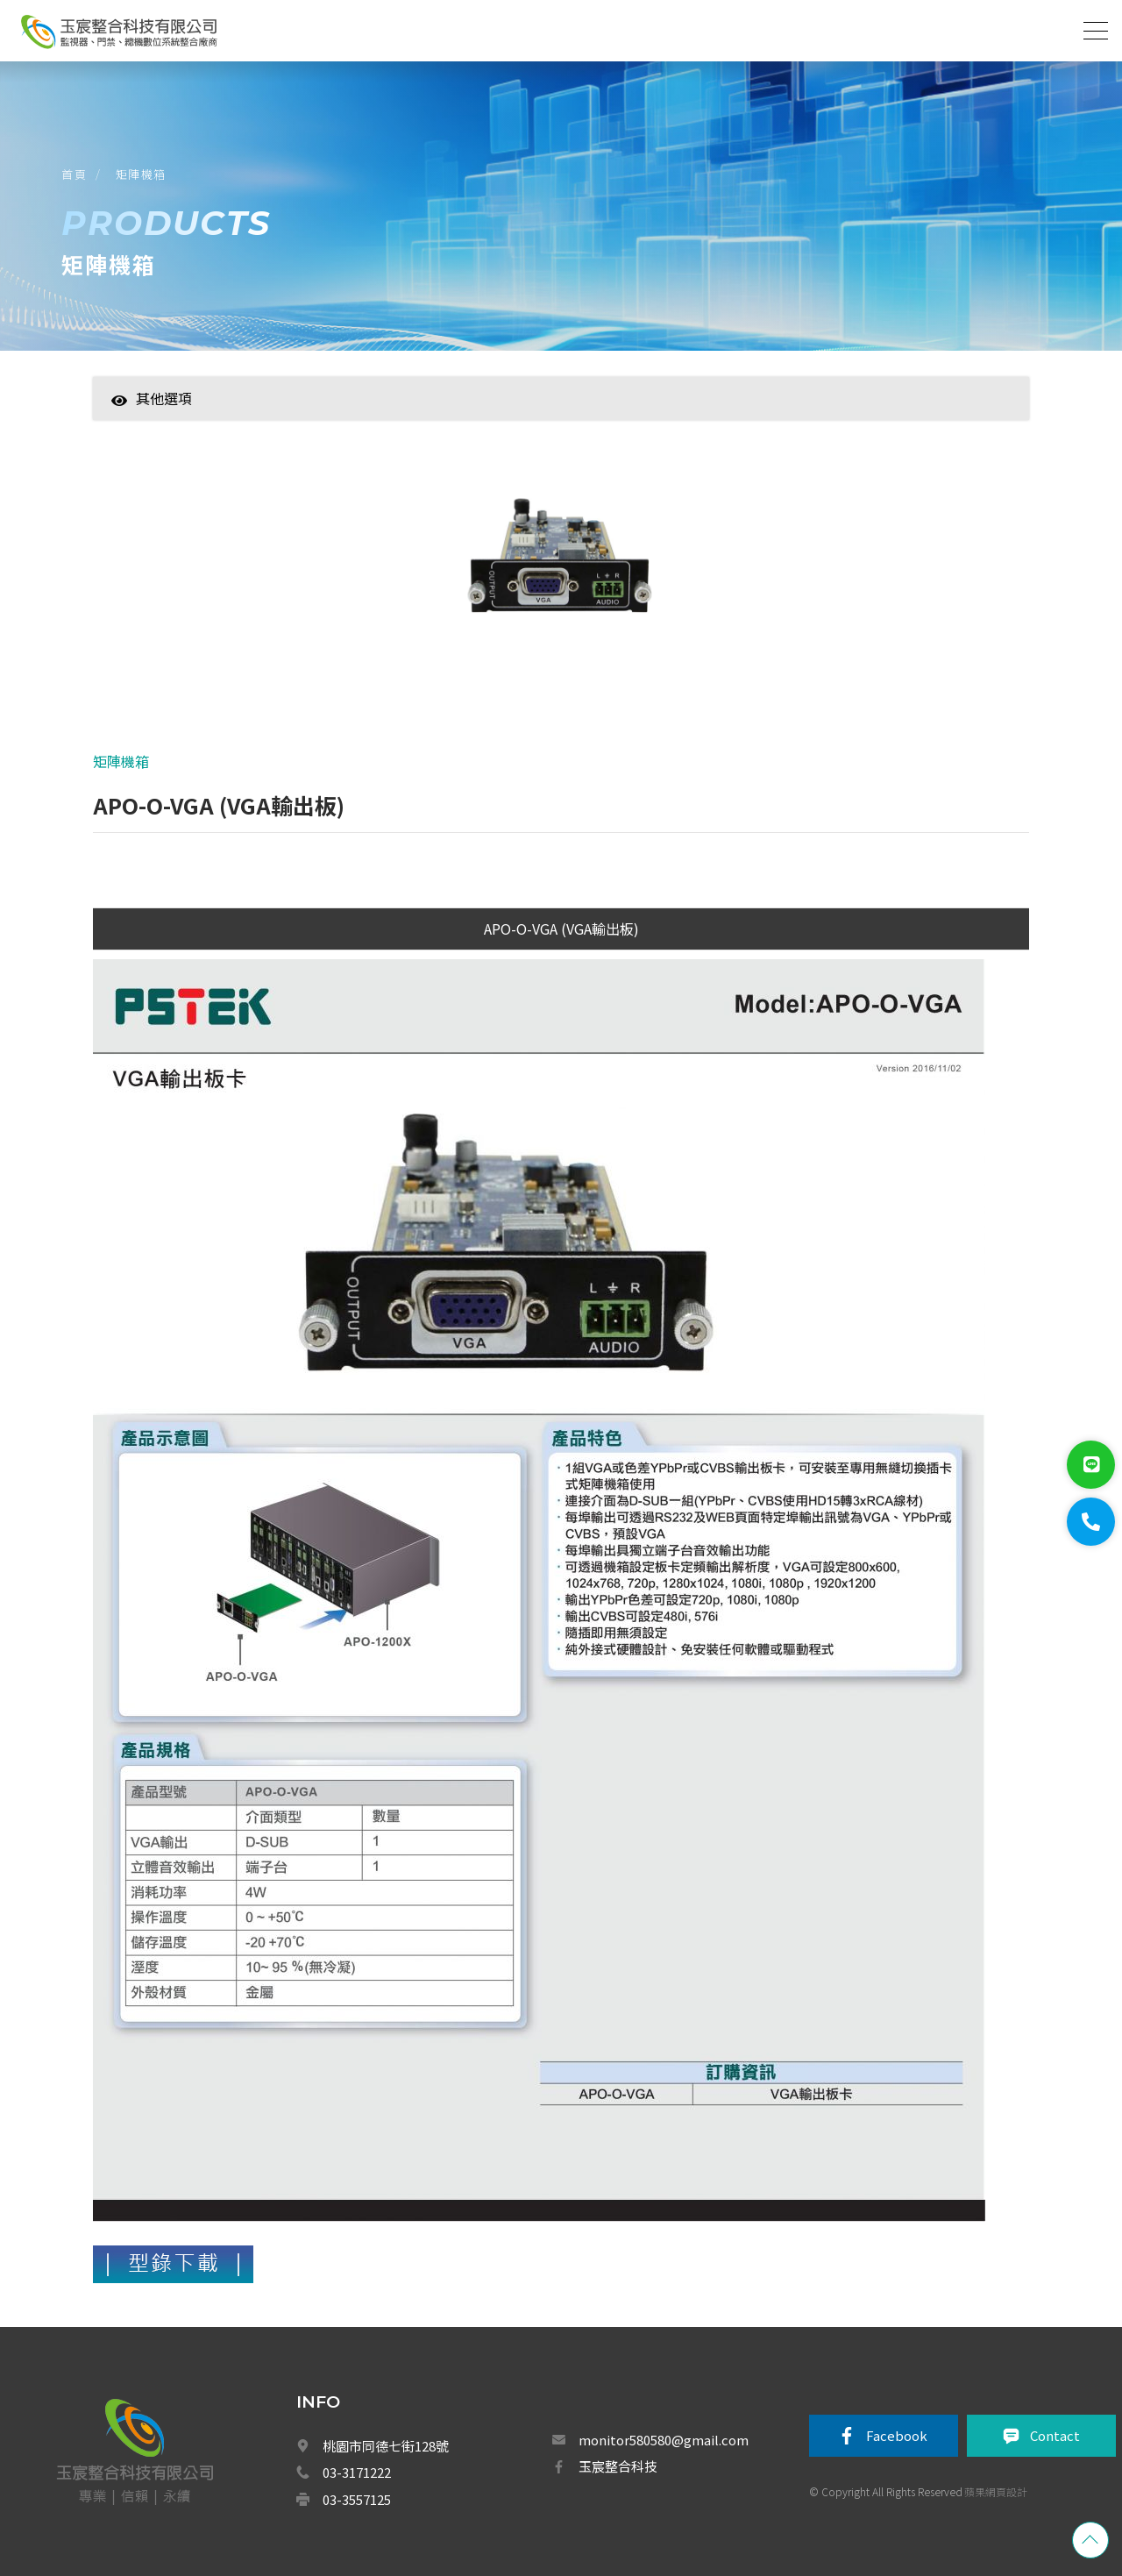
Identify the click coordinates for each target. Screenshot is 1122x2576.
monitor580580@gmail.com (664, 2439)
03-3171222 (357, 2472)
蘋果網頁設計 (995, 2491)
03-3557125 (357, 2499)
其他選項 (151, 398)
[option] (561, 569)
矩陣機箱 (141, 174)
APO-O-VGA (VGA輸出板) (561, 928)
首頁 (74, 174)
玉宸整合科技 (618, 2466)
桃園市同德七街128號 (386, 2446)
